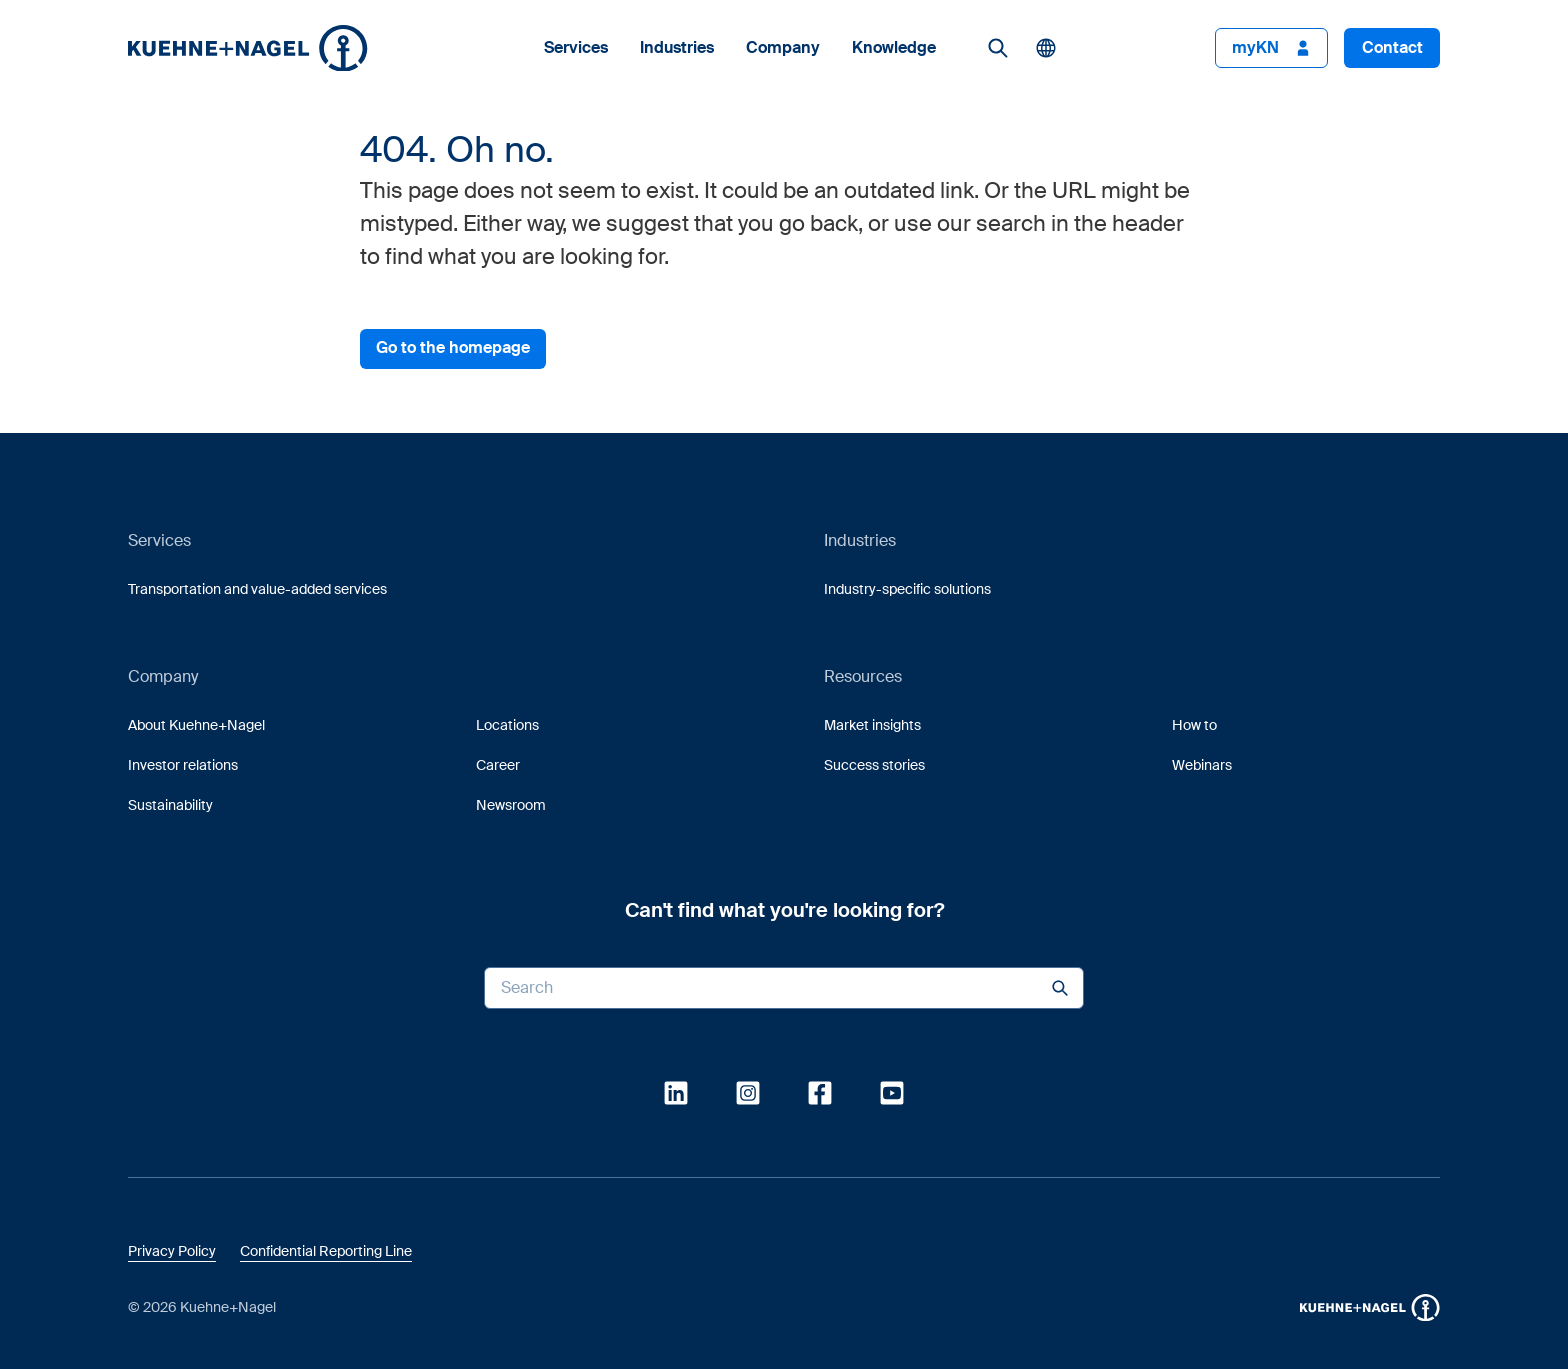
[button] (248, 48)
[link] (998, 48)
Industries (677, 48)
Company (783, 48)
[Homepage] (248, 48)
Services (576, 48)
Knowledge (894, 48)
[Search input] (784, 988)
